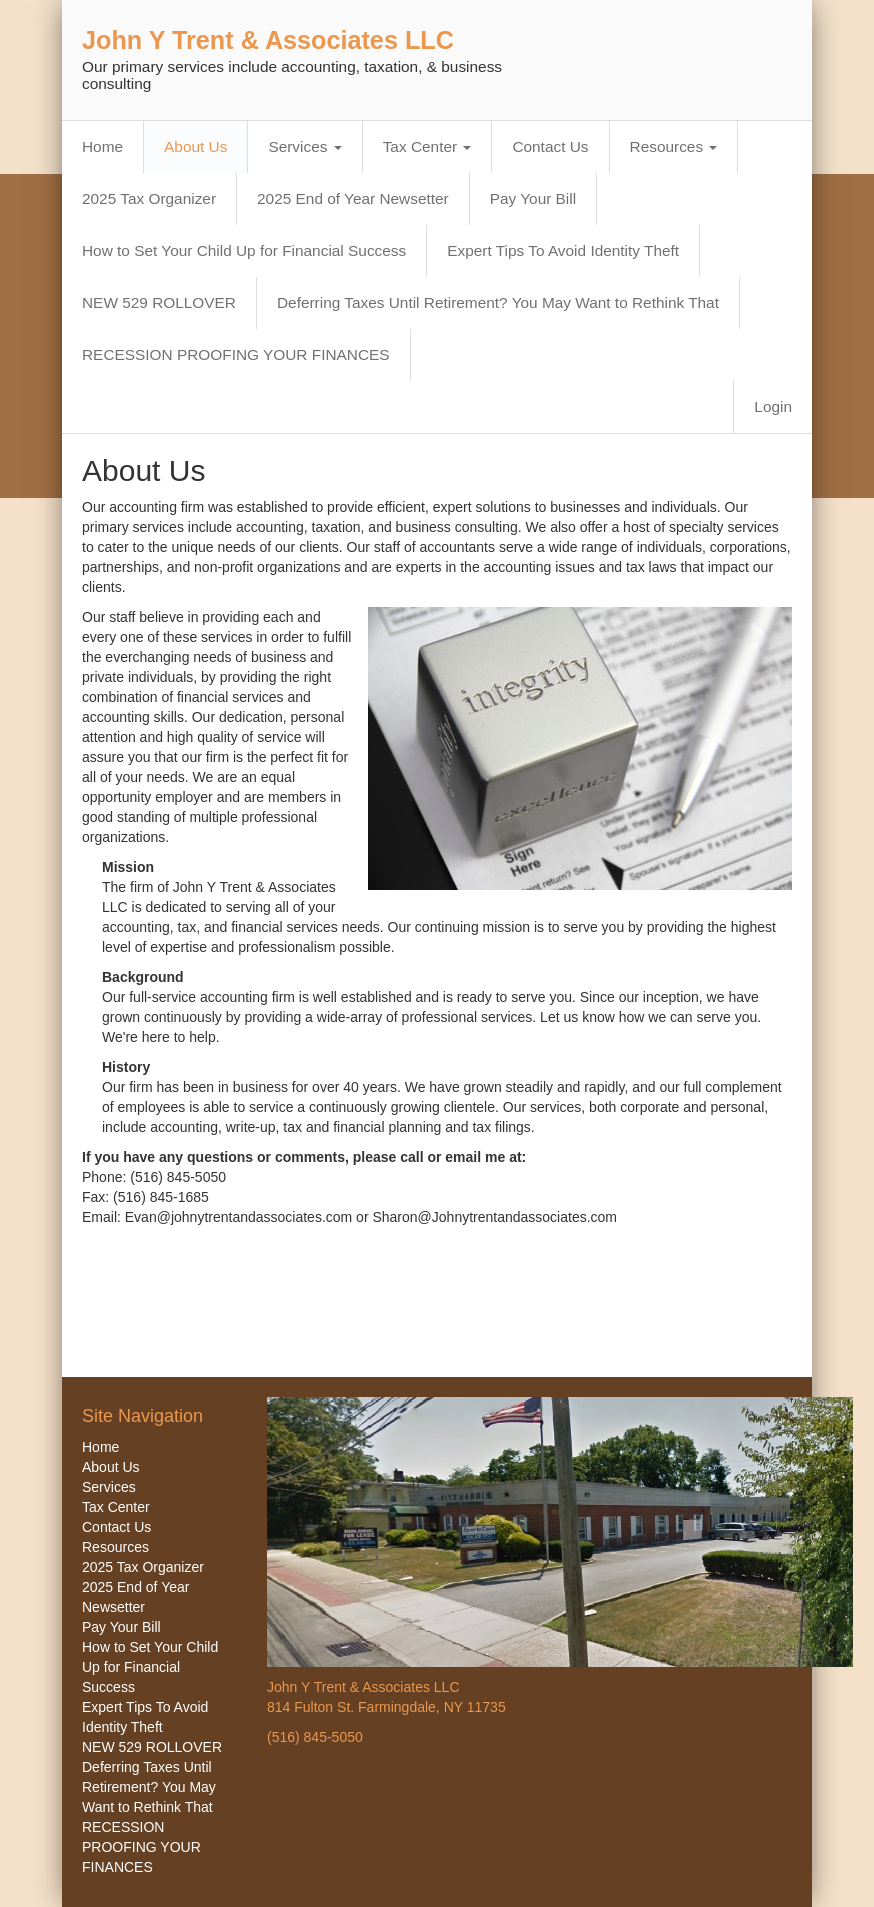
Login (773, 406)
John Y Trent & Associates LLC (268, 40)
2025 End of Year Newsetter (353, 198)
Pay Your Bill (533, 198)
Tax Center (427, 146)
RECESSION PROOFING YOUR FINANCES (236, 354)
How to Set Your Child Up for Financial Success (244, 250)
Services (304, 146)
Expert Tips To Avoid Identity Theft (563, 250)
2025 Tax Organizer (149, 198)
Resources (674, 146)
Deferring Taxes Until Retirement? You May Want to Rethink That (498, 302)
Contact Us (550, 146)
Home (102, 146)
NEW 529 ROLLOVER (159, 302)
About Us (195, 146)
